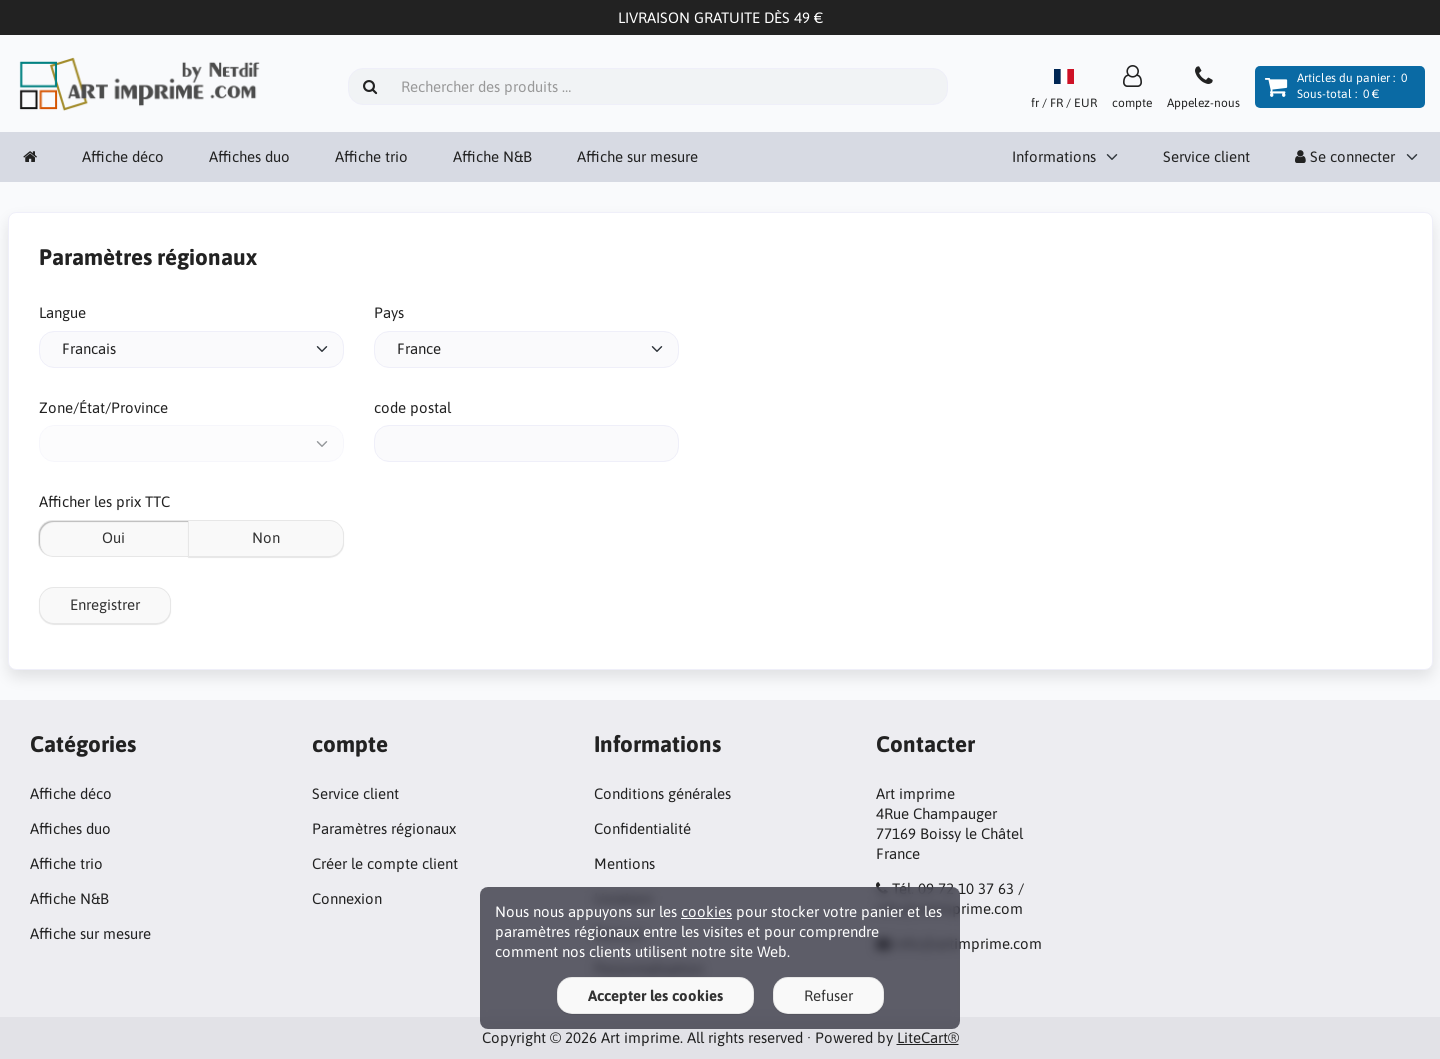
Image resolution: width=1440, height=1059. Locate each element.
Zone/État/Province (103, 407)
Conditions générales (662, 793)
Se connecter (1345, 156)
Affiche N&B (492, 156)
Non (266, 537)
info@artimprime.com (968, 943)
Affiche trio (371, 156)
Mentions (624, 863)
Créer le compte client (385, 863)
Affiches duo (249, 156)
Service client (1206, 156)
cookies (706, 911)
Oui (113, 537)
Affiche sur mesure (637, 156)
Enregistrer (105, 604)
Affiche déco (123, 156)
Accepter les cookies (655, 995)
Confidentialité (642, 828)
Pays (389, 312)
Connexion (347, 898)
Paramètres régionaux (384, 828)
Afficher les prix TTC (104, 501)
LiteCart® (928, 1037)
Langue (62, 312)
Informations (1054, 156)
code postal (412, 407)
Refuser (828, 995)
